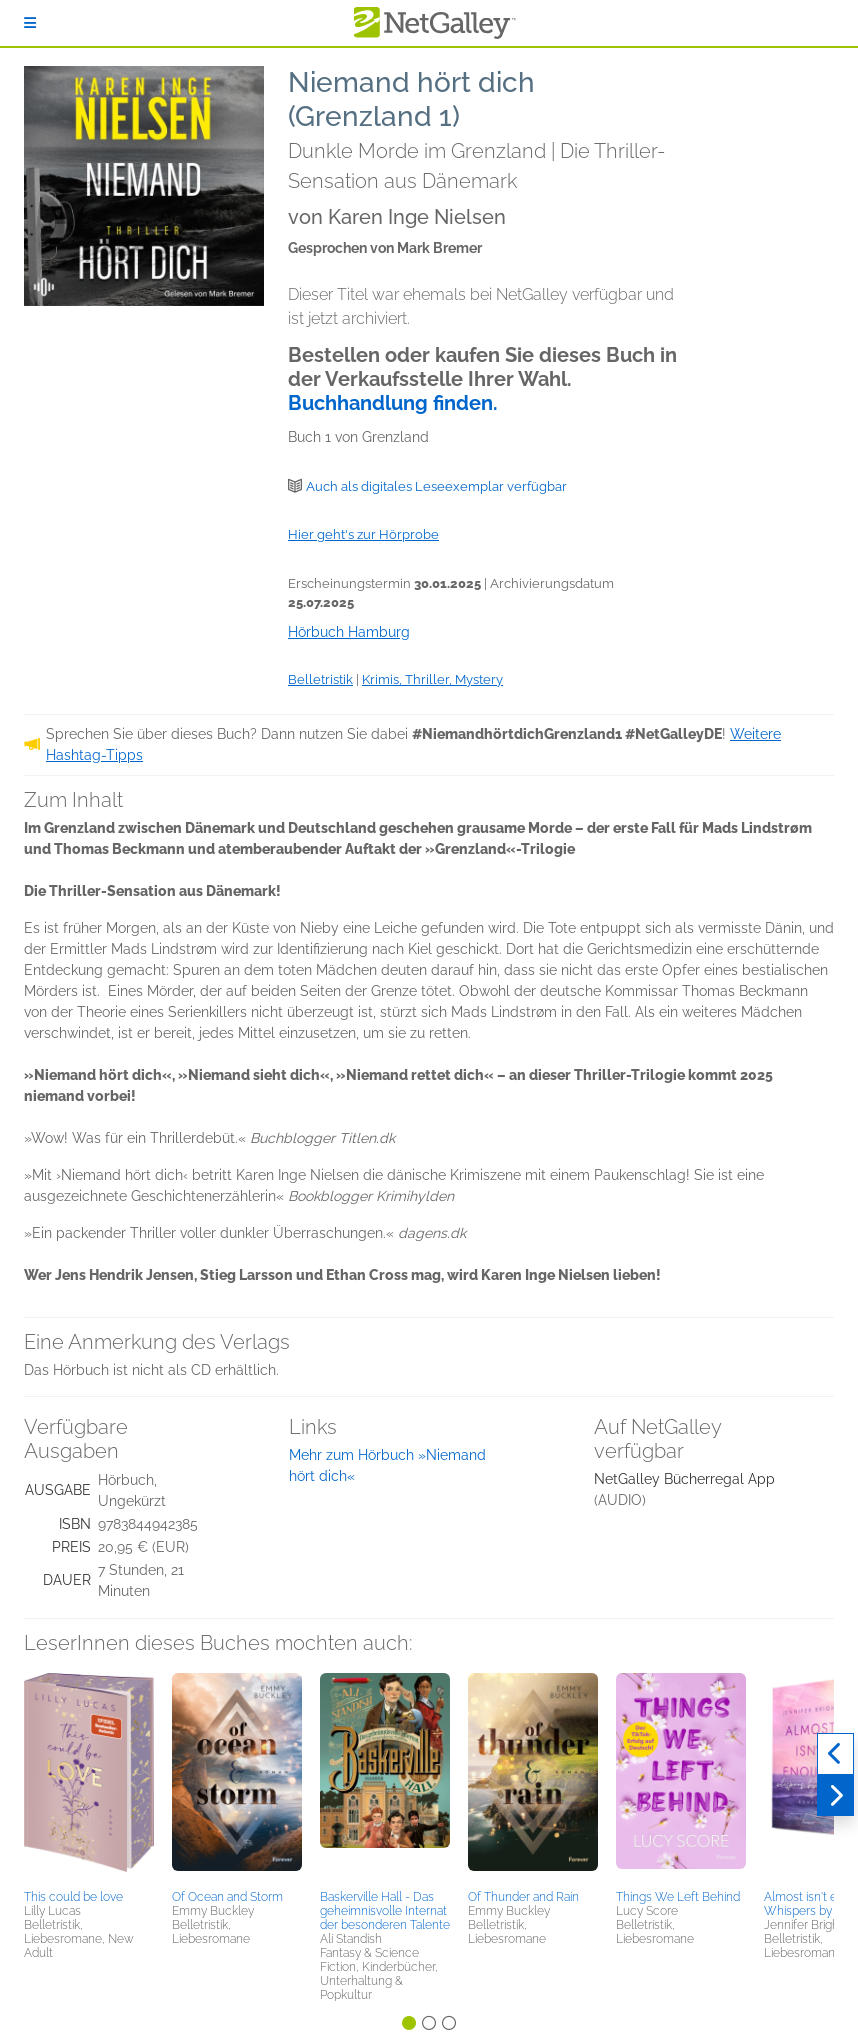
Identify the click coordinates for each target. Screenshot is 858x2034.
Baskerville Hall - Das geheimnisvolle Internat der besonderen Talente (385, 1911)
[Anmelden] (30, 23)
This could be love (73, 1897)
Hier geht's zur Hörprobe (363, 534)
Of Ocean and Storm (227, 1897)
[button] (89, 1778)
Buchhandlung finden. (393, 403)
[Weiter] (835, 1796)
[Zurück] (835, 1754)
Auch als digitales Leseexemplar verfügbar (436, 486)
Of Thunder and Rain (523, 1897)
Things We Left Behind (678, 1897)
